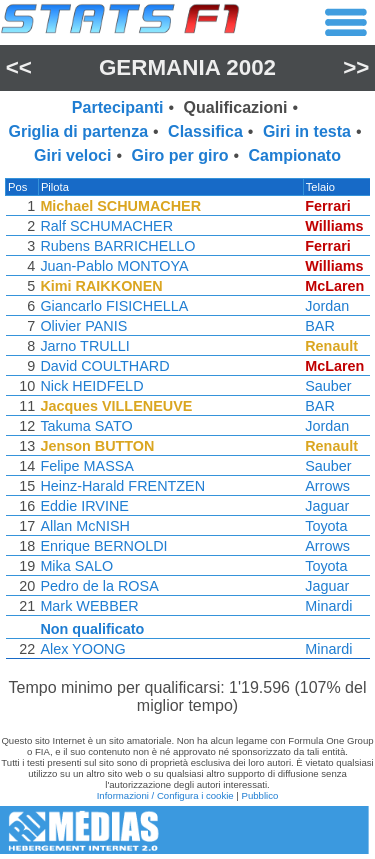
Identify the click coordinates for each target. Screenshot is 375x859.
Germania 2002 (187, 67)
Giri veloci (72, 155)
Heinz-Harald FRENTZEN (121, 486)
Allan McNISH (84, 526)
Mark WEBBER (88, 606)
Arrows (331, 486)
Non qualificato (91, 629)
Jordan (331, 306)
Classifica (205, 131)
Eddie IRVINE (83, 506)
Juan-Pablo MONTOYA (113, 266)
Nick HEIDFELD (90, 386)
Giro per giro (180, 155)
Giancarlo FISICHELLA (113, 306)
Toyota (330, 526)
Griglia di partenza (78, 131)
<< (19, 67)
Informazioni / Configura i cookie (165, 795)
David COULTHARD (103, 366)
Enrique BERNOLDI (102, 546)
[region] (187, 423)
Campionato (294, 155)
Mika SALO (75, 566)
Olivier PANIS (82, 326)
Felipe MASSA (86, 466)
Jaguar (331, 506)
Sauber (332, 386)
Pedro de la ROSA (98, 586)
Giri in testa (307, 131)
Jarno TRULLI (83, 346)
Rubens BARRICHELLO (116, 246)
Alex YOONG (81, 649)
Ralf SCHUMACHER (105, 226)
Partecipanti (118, 107)
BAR (324, 326)
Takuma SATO (85, 426)
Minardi (332, 606)
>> (356, 67)
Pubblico (260, 795)
